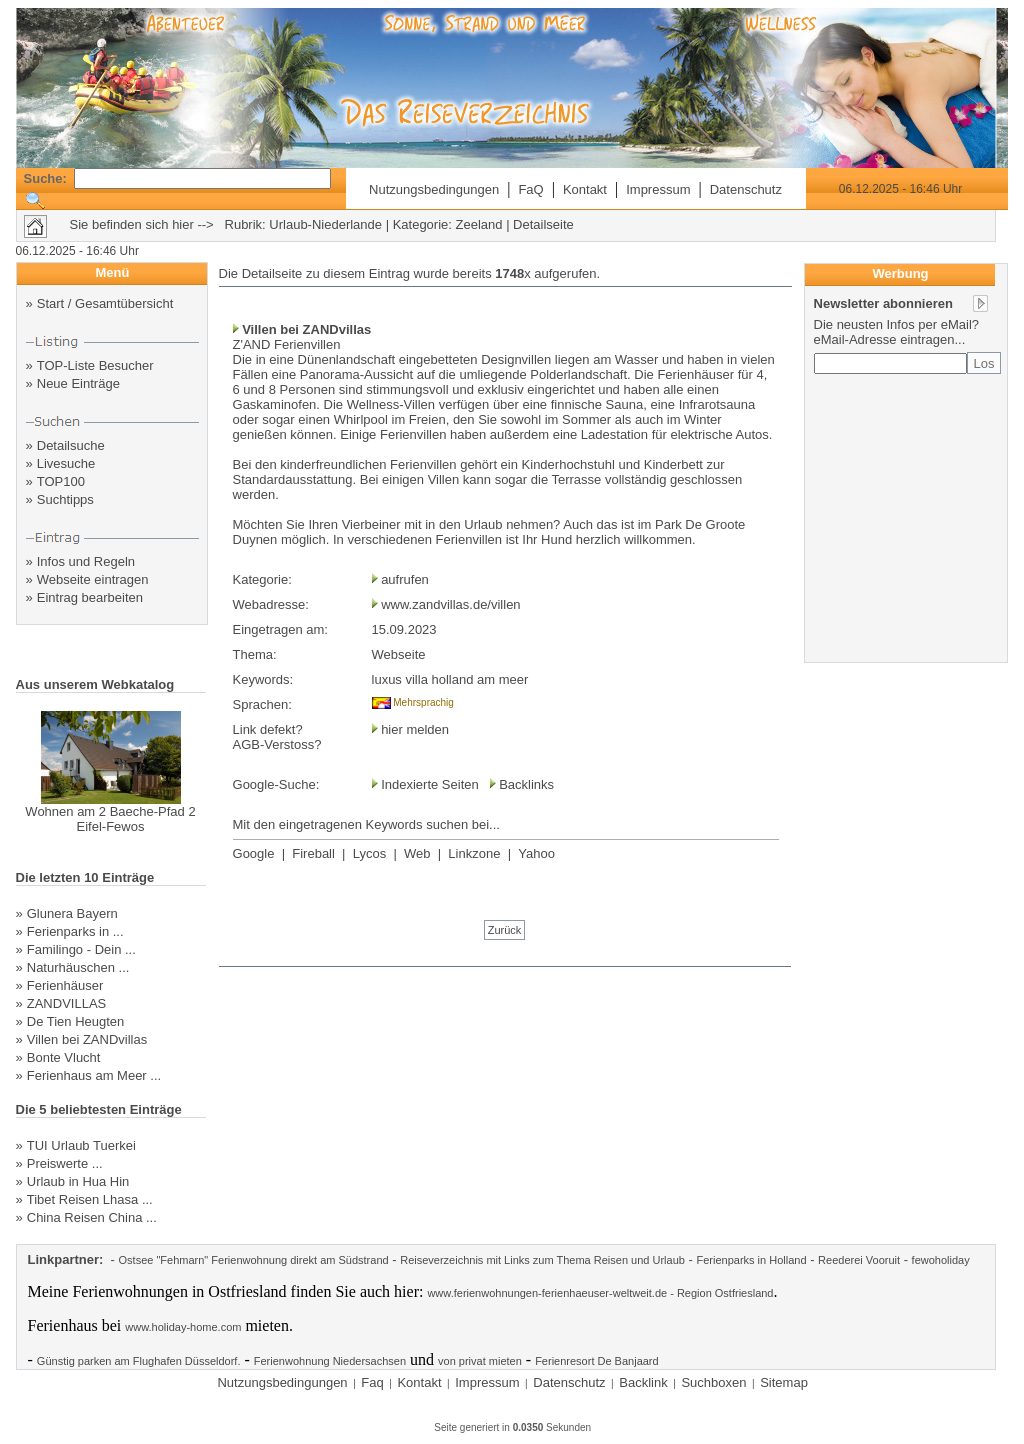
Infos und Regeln (86, 561)
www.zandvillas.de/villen (450, 604)
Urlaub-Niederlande (325, 224)
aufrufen (405, 579)
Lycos (369, 853)
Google (254, 853)
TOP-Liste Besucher (95, 365)
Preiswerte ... (65, 1163)
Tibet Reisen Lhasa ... (90, 1199)
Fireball (313, 853)
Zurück (505, 930)
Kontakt (585, 189)
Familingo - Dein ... (81, 949)
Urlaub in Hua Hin (78, 1181)
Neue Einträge (78, 383)
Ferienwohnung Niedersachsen (330, 1361)
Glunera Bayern (72, 913)
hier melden (414, 729)
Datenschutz (746, 189)
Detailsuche (71, 445)
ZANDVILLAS (66, 1003)
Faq (372, 1382)
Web (417, 853)
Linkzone (474, 853)
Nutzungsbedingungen (434, 189)
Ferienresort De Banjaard (597, 1361)
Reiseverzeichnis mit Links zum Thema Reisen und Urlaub (542, 1260)
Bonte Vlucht (64, 1057)
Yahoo (536, 853)
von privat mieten (480, 1361)
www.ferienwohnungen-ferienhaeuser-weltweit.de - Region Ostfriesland (600, 1293)
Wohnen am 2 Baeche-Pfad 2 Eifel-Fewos (110, 819)
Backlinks (526, 784)
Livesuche (66, 463)
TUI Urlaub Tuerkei (81, 1145)
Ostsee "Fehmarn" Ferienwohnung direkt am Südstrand (254, 1260)
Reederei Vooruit (859, 1260)
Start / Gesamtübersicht (105, 303)
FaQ (530, 189)
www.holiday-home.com (183, 1327)
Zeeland (479, 224)
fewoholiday (941, 1260)
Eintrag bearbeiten (90, 597)
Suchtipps (65, 499)
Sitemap (784, 1382)
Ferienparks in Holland (751, 1260)
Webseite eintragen (93, 579)
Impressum (658, 189)
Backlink (643, 1382)
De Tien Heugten (76, 1021)
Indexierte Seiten (430, 784)
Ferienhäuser (65, 985)
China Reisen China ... (92, 1217)
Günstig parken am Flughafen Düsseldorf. (139, 1361)
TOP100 (61, 481)
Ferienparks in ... (75, 931)
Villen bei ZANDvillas (87, 1039)
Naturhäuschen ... (78, 967)
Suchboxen (713, 1382)
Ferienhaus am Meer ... (94, 1075)
